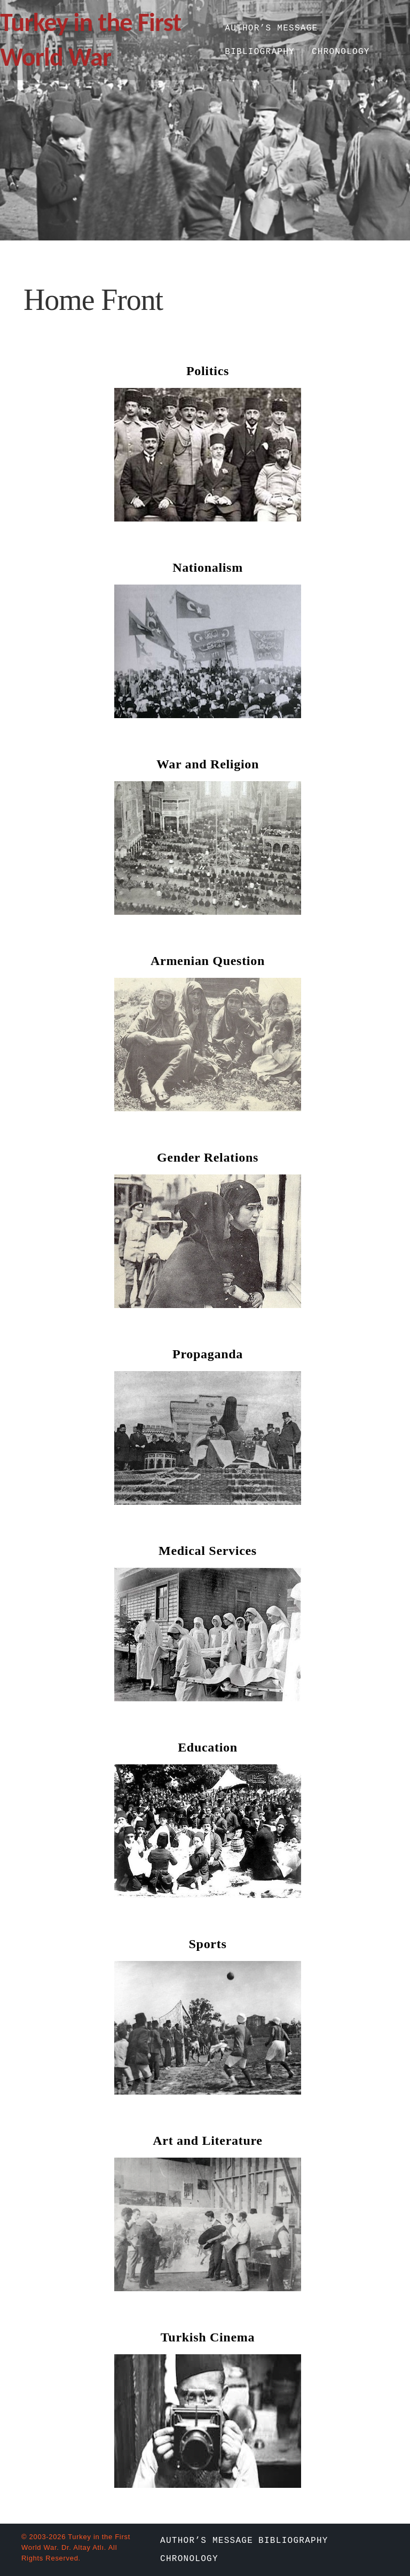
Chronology (341, 52)
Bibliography (260, 52)
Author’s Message (271, 28)
